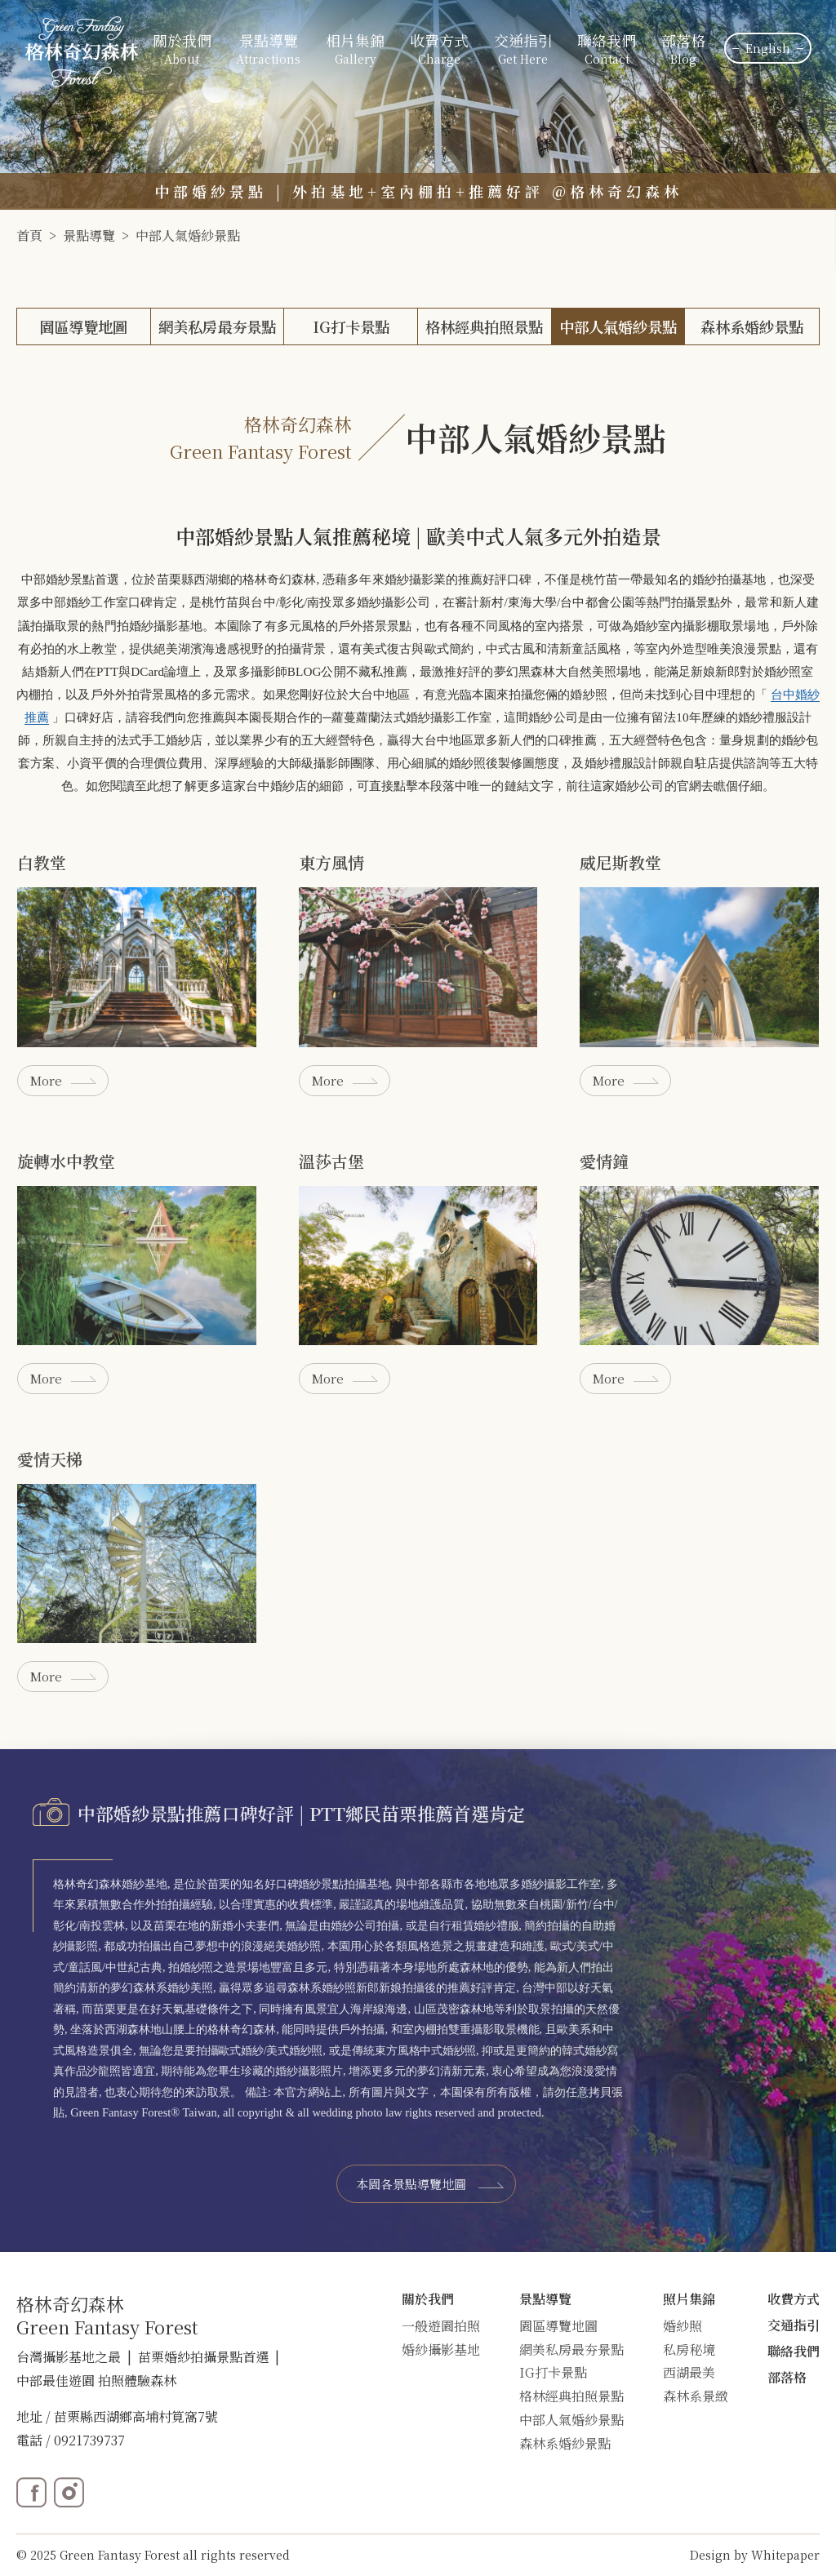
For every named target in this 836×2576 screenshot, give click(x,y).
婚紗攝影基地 (441, 2349)
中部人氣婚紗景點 (188, 235)
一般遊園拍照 (441, 2325)
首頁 (29, 235)
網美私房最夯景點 (217, 326)
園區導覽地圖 (83, 326)
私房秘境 (689, 2349)
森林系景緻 (695, 2396)
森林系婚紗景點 (751, 326)
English (767, 48)
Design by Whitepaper (755, 2555)
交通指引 (523, 50)
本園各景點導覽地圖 (411, 2183)
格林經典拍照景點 (484, 326)
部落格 (683, 50)
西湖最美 (689, 2372)
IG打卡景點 (351, 326)
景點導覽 (89, 235)
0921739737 (89, 2440)
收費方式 (439, 50)
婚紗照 (682, 2325)
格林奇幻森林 (279, 579)
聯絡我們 (606, 50)
